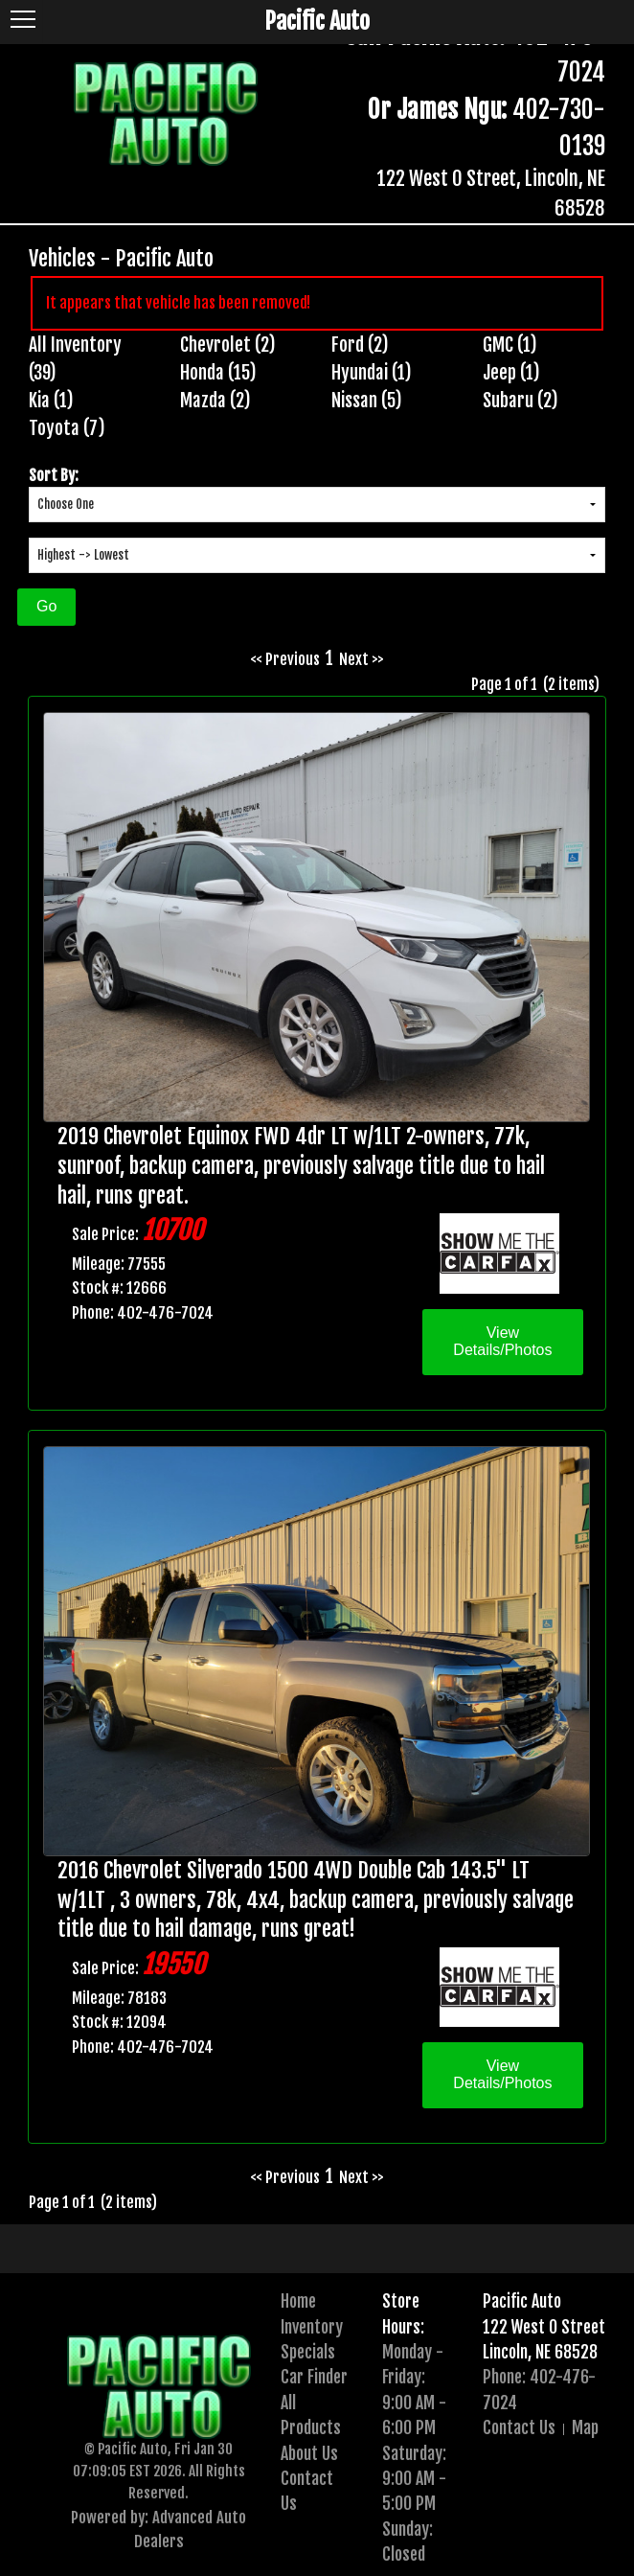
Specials (308, 2351)
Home (298, 2301)
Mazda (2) (215, 400)
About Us (309, 2453)
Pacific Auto (522, 2301)
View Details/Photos (502, 1341)
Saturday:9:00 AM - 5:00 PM (414, 2479)
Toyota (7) (67, 428)
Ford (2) (360, 345)
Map (585, 2427)
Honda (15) (218, 372)
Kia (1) (51, 400)
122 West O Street (544, 2326)
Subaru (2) (520, 400)
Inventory (312, 2326)
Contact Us (519, 2427)
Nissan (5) (366, 400)
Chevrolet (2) (228, 345)
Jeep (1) (511, 372)
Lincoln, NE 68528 (540, 2351)
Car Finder (314, 2376)
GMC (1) (510, 345)
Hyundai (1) (371, 372)
